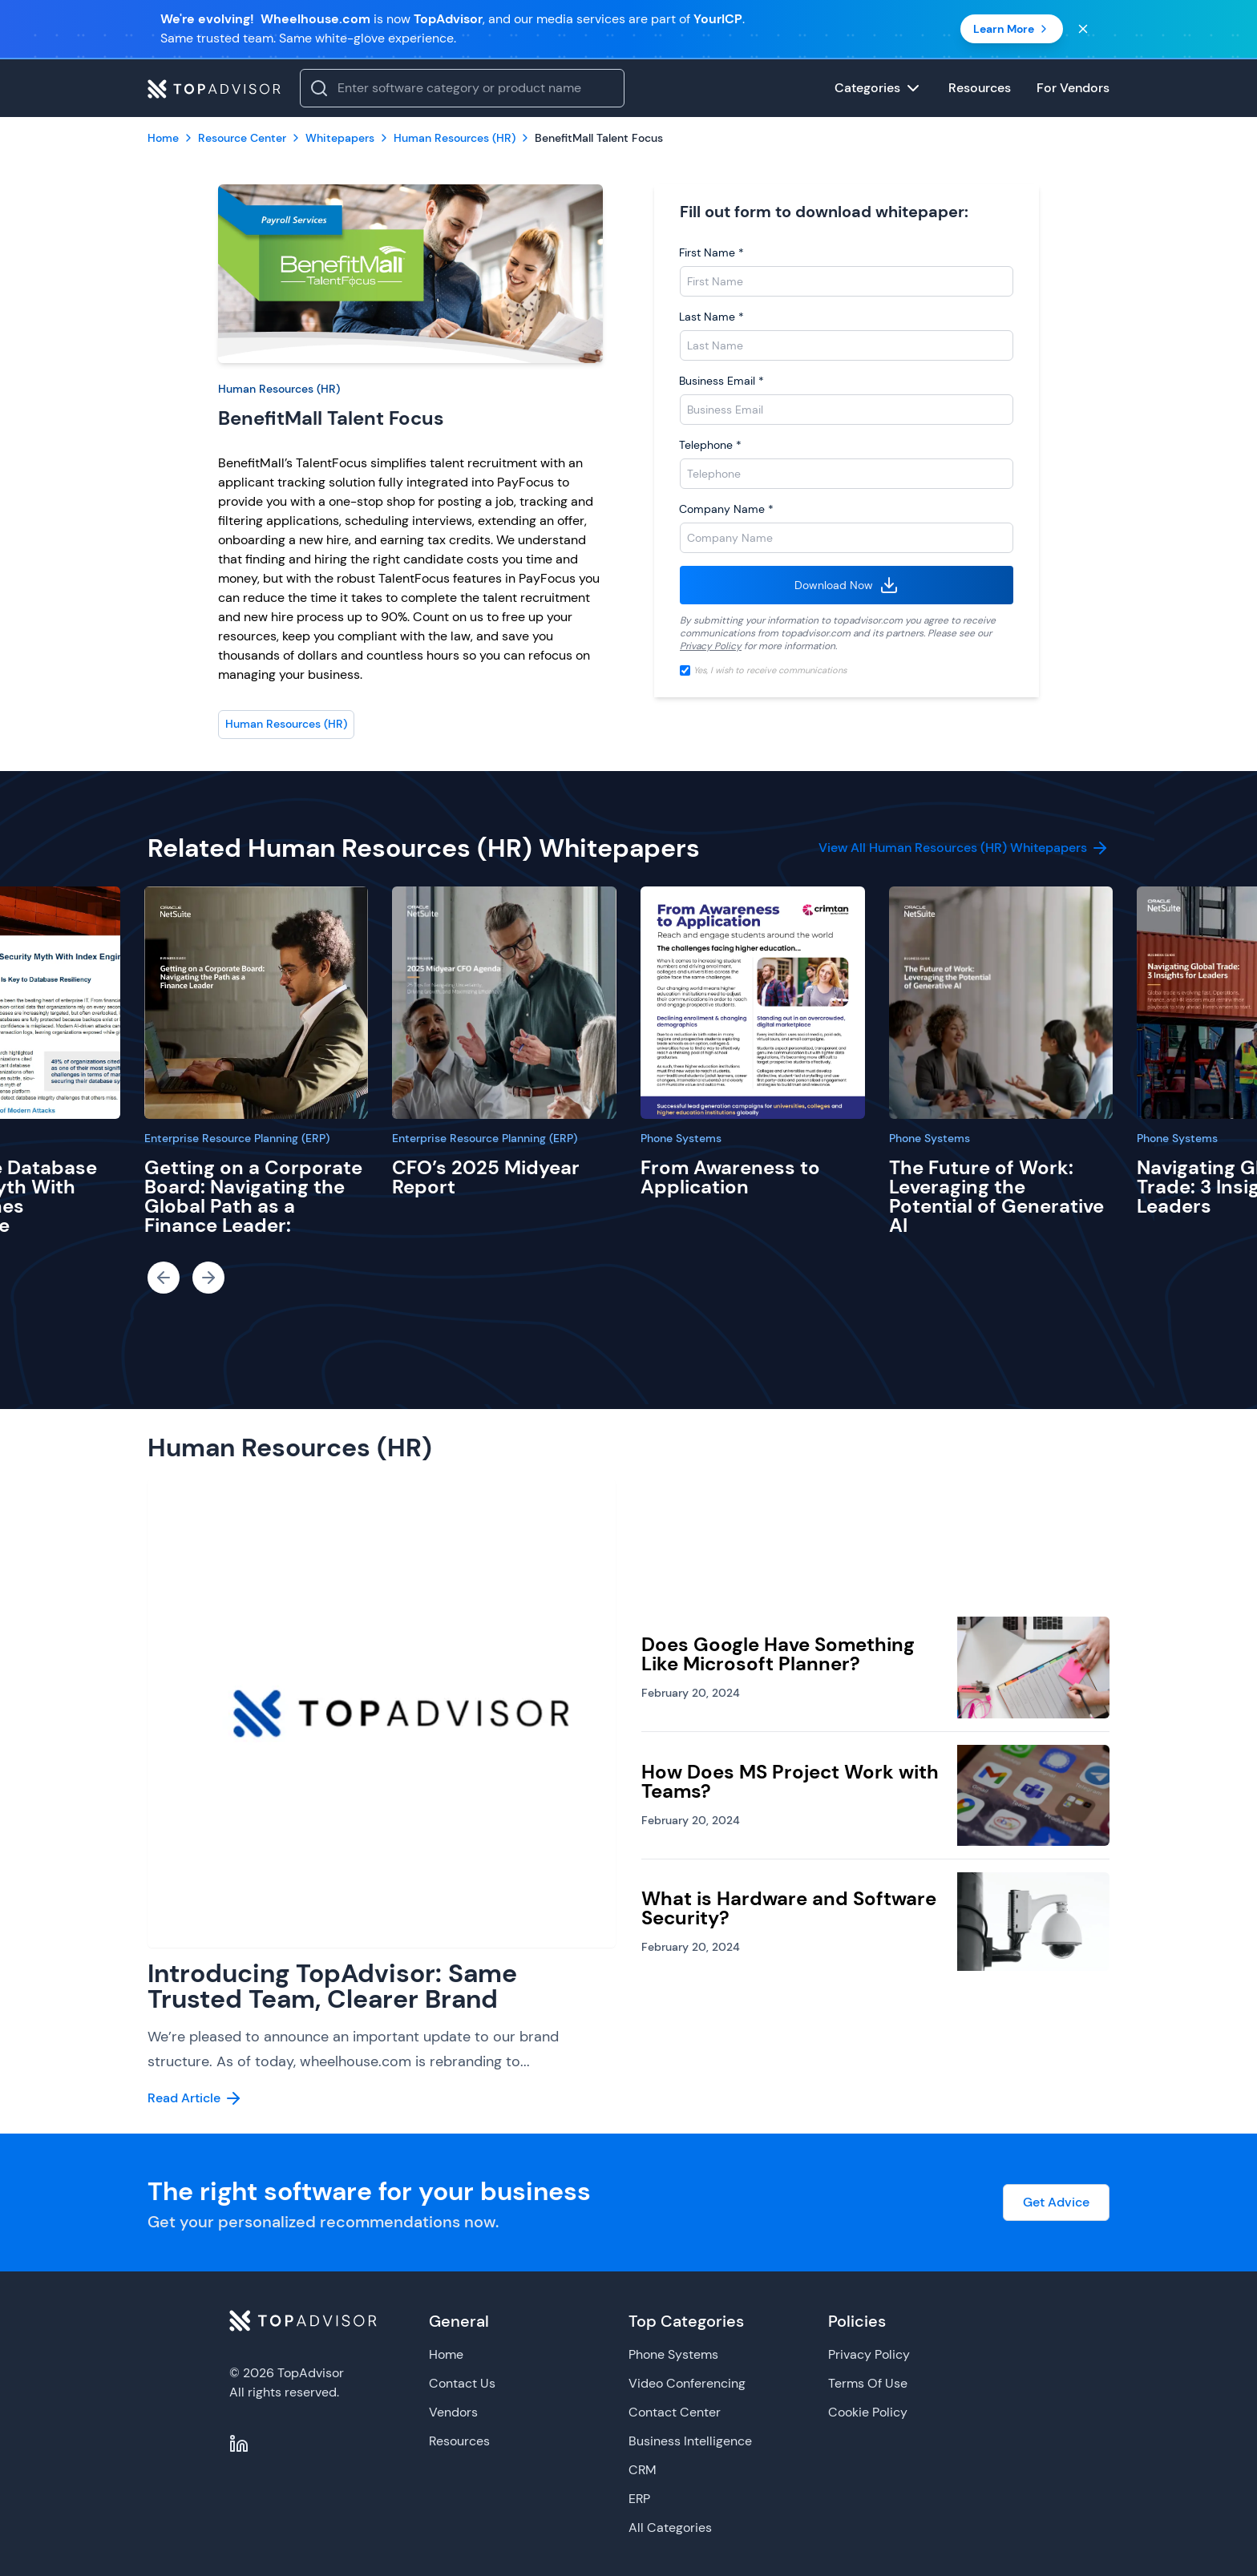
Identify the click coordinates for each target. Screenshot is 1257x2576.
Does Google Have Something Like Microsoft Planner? (778, 1654)
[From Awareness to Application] (753, 1002)
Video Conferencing (687, 2383)
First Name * (711, 252)
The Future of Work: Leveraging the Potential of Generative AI (996, 1196)
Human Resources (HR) (279, 389)
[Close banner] (1083, 28)
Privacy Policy (711, 646)
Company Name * (726, 509)
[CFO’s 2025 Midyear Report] (504, 1002)
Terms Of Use (867, 2383)
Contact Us (462, 2383)
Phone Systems (681, 1138)
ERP (639, 2498)
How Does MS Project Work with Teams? (790, 1781)
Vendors (453, 2412)
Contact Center (674, 2412)
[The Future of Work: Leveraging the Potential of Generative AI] (1001, 1002)
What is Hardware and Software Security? (788, 1908)
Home (446, 2354)
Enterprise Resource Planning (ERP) (236, 1138)
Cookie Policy (867, 2412)
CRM (642, 2469)
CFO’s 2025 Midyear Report (486, 1177)
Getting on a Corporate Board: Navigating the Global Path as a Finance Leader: (253, 1196)
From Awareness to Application (730, 1177)
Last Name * (711, 316)
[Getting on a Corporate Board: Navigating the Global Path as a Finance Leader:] (256, 1002)
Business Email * (721, 380)
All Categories (670, 2527)
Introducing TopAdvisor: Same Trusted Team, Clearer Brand (332, 1986)
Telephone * (710, 445)
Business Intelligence (690, 2441)
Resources (459, 2441)
